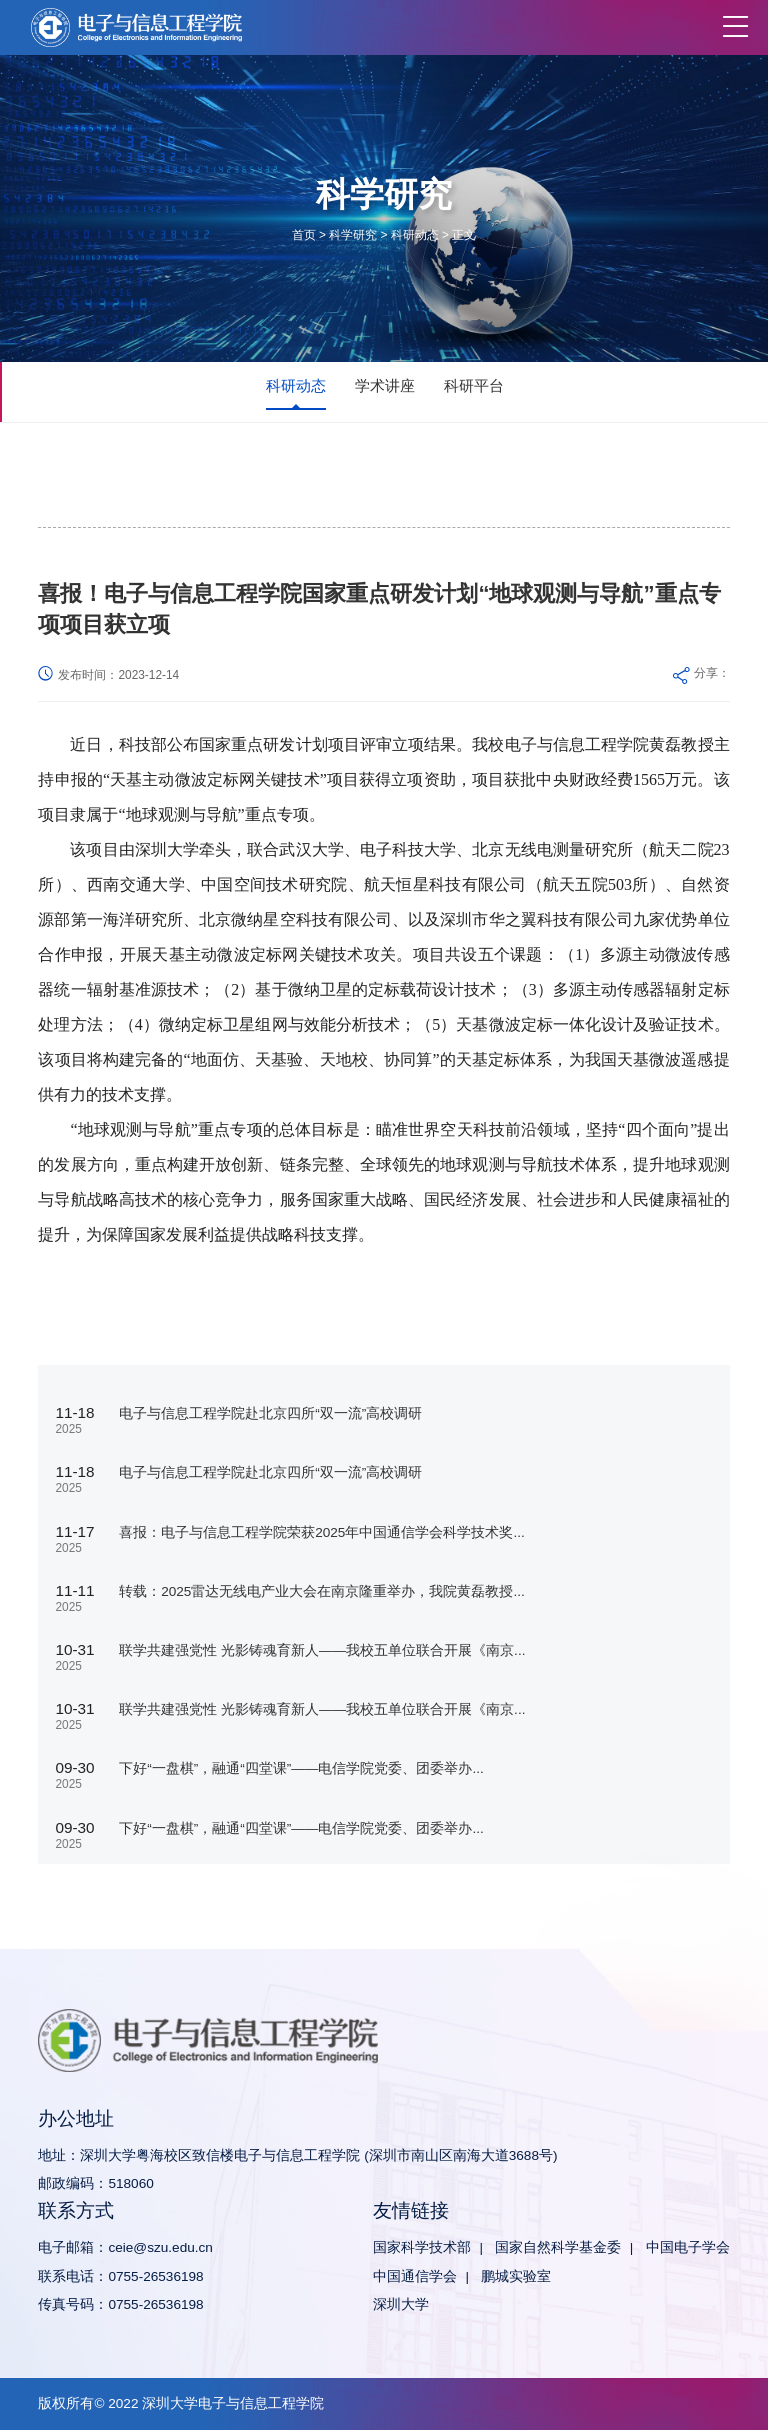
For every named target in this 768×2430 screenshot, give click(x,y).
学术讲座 (385, 385)
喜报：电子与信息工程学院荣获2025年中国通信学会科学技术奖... (322, 1532)
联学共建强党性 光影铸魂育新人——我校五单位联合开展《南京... (322, 1650)
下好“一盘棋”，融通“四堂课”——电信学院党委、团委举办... (301, 1768)
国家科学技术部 (422, 2247)
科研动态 (415, 235)
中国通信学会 (415, 2276)
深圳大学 (401, 2304)
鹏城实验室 (516, 2276)
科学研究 (353, 235)
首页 (304, 235)
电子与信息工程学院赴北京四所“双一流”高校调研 (270, 1413)
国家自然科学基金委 (558, 2247)
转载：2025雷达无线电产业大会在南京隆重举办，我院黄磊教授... (322, 1591)
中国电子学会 (688, 2247)
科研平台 (474, 385)
